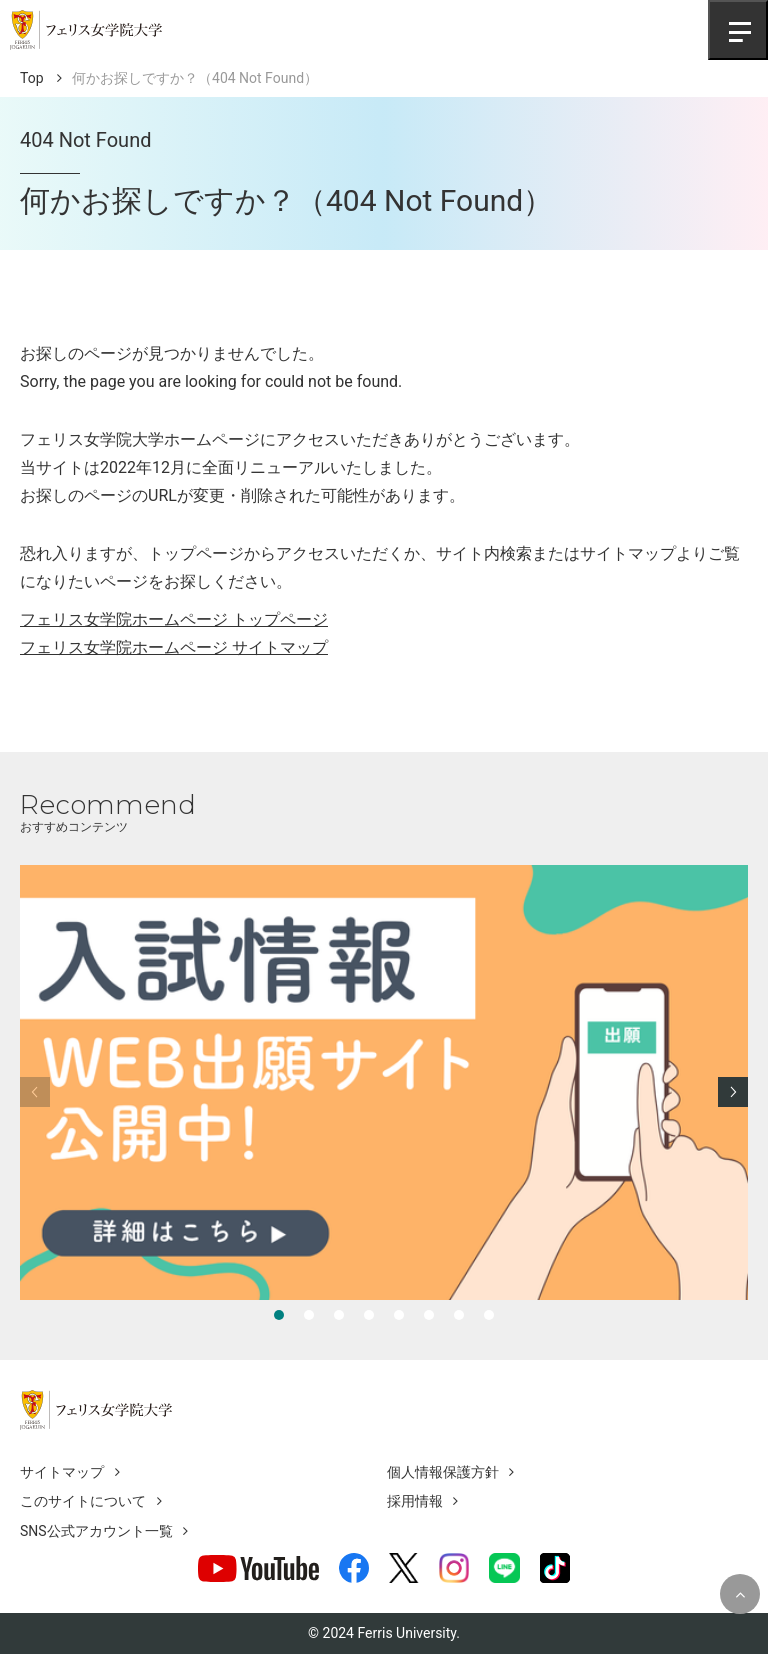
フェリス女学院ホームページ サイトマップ (174, 647)
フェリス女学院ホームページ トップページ (174, 619)
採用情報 (415, 1501)
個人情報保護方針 (443, 1472)
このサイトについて (83, 1501)
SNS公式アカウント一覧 (96, 1531)
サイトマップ (62, 1472)
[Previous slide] (35, 1092)
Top (32, 78)
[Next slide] (733, 1092)
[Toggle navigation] (738, 30)
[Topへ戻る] (740, 1594)
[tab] (279, 1315)
